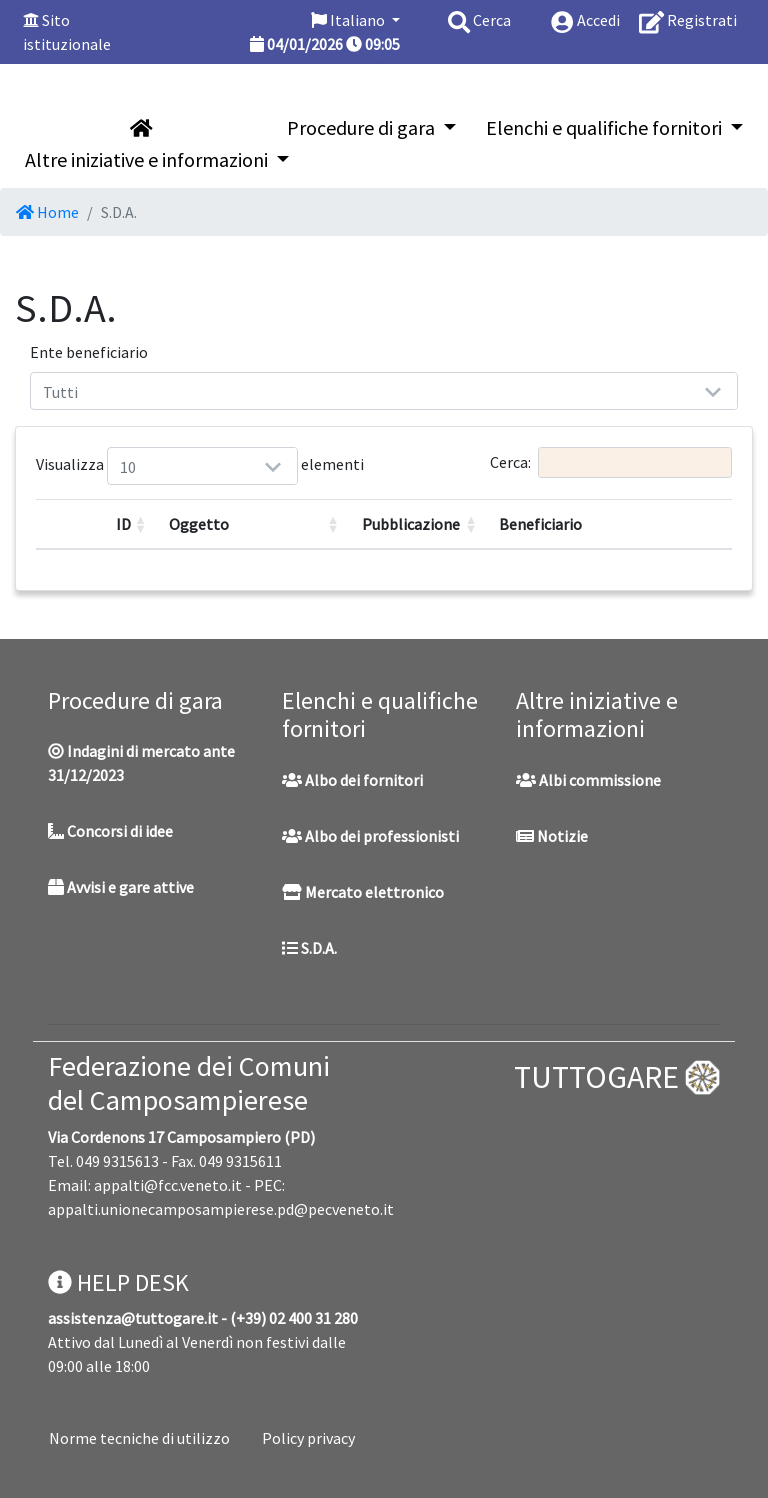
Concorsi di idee (110, 831)
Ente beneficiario (89, 352)
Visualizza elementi (131, 466)
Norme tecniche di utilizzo (139, 1438)
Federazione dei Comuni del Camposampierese (189, 1083)
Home (47, 212)
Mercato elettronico (363, 892)
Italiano (349, 20)
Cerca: (611, 462)
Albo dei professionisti (370, 836)
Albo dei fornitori (352, 780)
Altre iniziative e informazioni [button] (148, 159)
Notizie (552, 836)
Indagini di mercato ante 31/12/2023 (141, 763)
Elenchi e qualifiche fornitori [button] (606, 127)
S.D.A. (309, 948)
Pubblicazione (411, 524)
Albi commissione (588, 780)
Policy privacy (308, 1438)
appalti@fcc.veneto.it (168, 1185)
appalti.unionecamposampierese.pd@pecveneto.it (221, 1209)
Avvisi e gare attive (121, 887)
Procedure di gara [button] (363, 127)
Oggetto (199, 524)
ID (123, 524)
